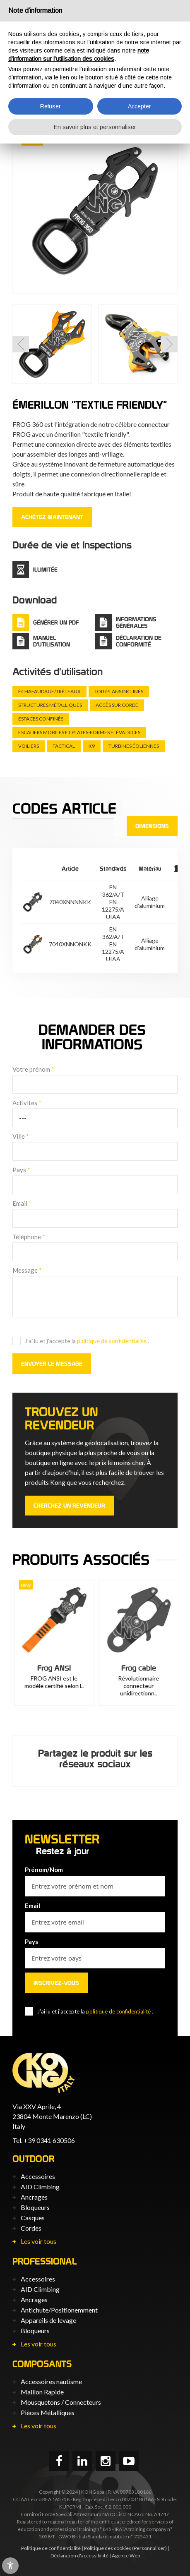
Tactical (64, 746)
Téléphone (28, 1236)
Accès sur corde (117, 705)
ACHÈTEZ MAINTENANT (52, 517)
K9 (92, 746)
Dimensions (152, 826)
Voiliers (28, 746)
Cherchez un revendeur (69, 1505)
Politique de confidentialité (51, 2548)
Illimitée (45, 569)
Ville (20, 1136)
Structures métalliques (50, 705)
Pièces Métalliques (48, 2412)
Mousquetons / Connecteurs (61, 2402)
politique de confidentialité (112, 1340)
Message (27, 1270)
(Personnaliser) (149, 2548)
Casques (33, 2218)
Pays (21, 1169)
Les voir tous (38, 2241)
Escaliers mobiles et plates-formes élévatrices (79, 732)
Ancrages (34, 2197)
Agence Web (126, 2555)
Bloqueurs (35, 2207)
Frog (52, 1668)
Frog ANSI (137, 1668)
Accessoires (38, 2176)
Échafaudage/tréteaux (49, 691)
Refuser (50, 106)
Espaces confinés (40, 719)
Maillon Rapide (42, 2392)
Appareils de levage (48, 2320)
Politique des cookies (107, 2548)
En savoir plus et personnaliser (95, 127)
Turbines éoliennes (133, 746)
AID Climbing (40, 2187)
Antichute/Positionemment (59, 2310)
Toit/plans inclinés (118, 691)
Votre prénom (33, 1069)
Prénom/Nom (44, 1869)
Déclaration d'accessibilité (79, 2555)
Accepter (139, 106)
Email (21, 1203)
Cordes (31, 2228)
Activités (26, 1102)
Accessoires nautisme (51, 2381)
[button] (20, 344)
